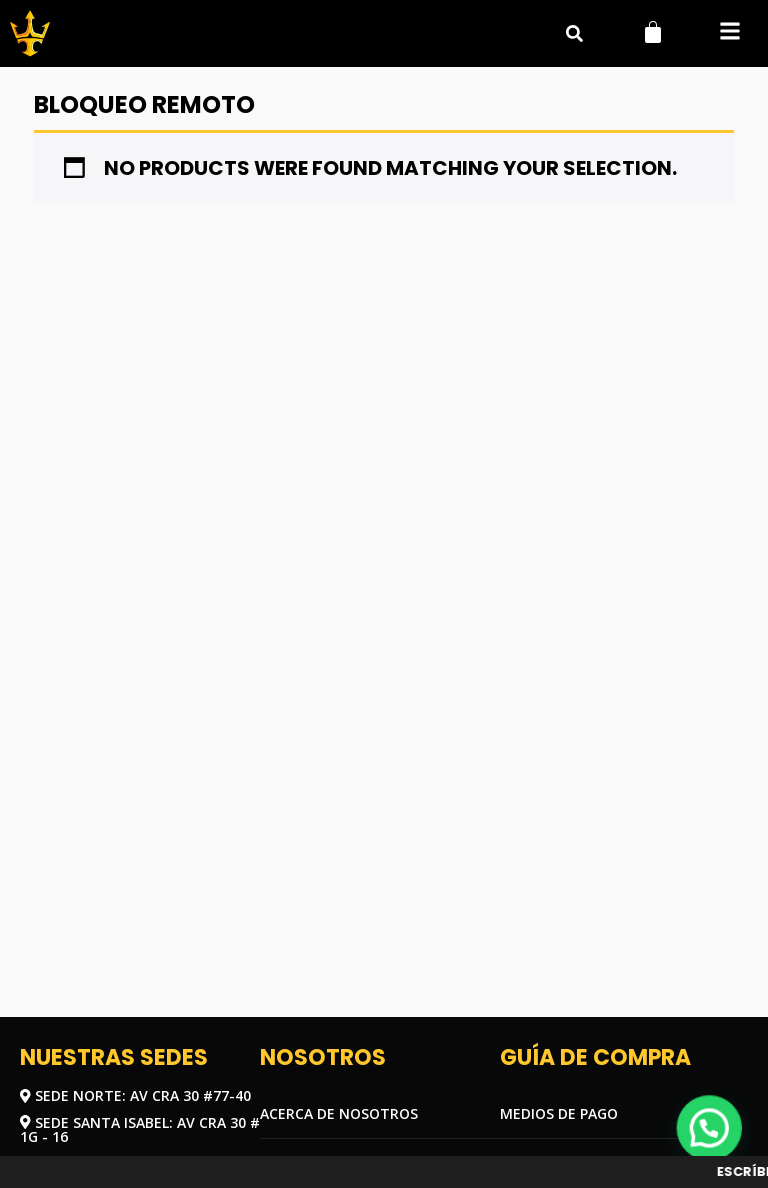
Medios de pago (559, 1113)
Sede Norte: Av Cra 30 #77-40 (135, 1095)
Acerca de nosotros (339, 1113)
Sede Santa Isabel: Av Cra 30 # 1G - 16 (140, 1129)
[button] (729, 33)
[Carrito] (653, 32)
